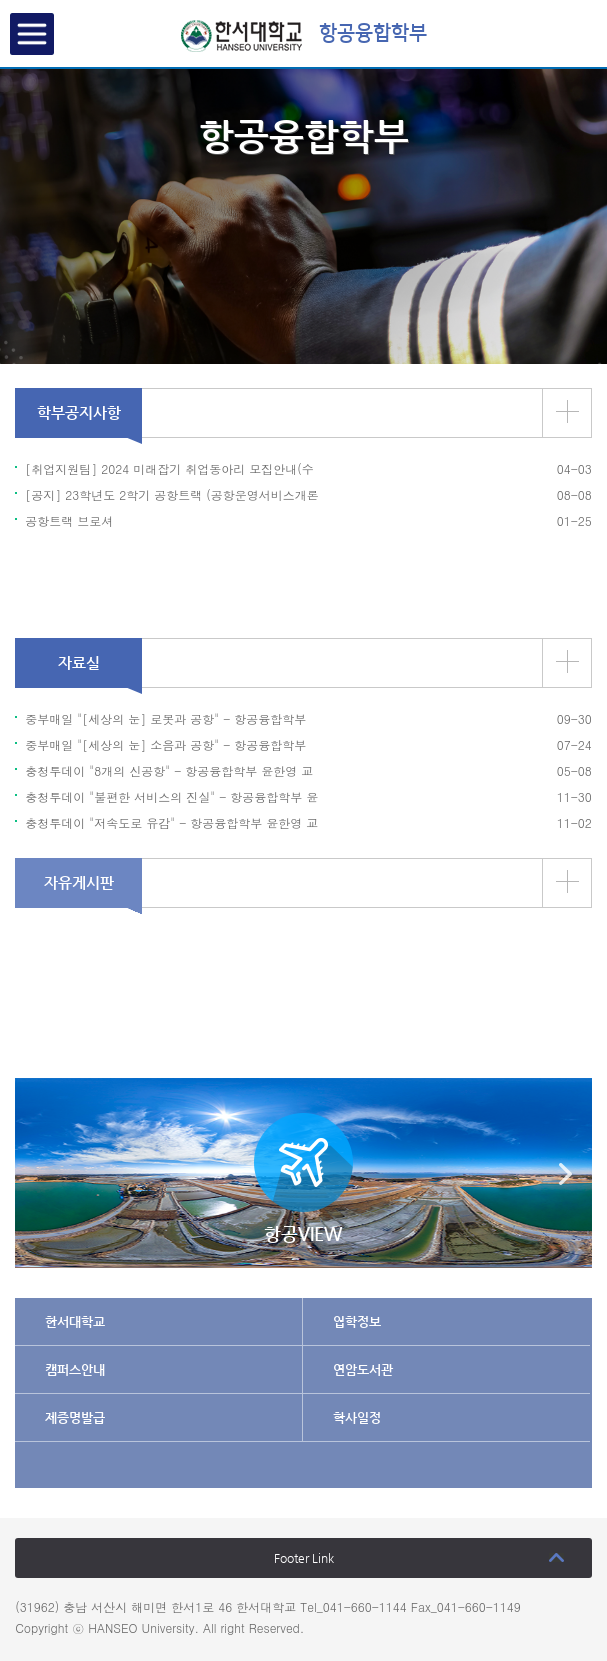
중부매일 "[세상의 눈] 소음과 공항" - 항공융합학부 (165, 744)
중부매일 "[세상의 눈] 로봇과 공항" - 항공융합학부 (165, 718)
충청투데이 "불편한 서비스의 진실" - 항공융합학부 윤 (171, 796)
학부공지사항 (79, 412)
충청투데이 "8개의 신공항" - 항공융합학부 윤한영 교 (169, 770)
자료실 (79, 662)
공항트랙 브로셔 (69, 520)
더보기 (568, 412)
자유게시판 (79, 882)
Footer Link (304, 1558)
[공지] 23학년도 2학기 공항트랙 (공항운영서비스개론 (172, 494)
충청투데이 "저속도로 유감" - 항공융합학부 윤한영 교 (171, 822)
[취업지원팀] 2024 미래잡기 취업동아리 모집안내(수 (169, 468)
